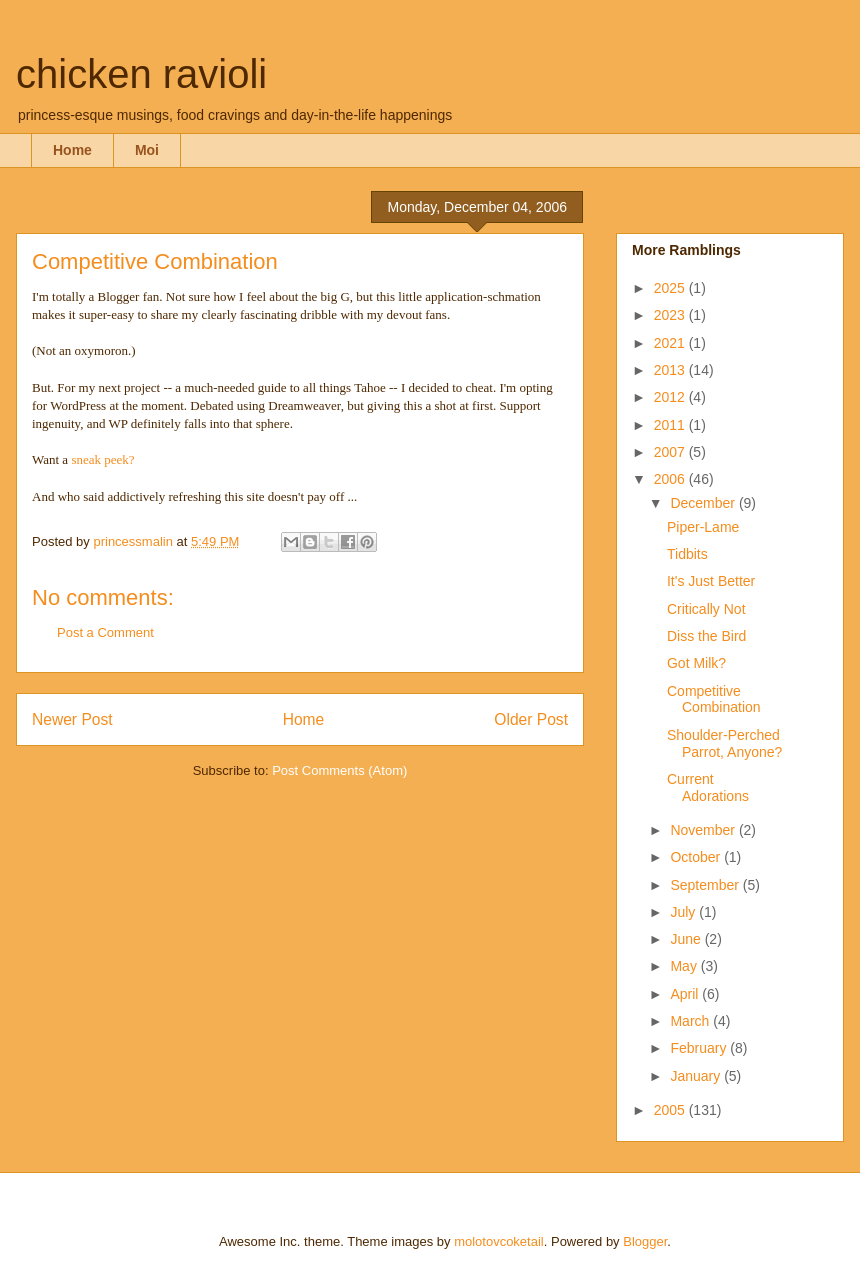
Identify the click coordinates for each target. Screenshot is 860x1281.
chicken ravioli (141, 74)
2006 (671, 479)
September (706, 885)
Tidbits (687, 554)
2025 (671, 288)
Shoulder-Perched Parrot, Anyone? (724, 743)
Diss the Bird (706, 636)
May (685, 966)
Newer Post (72, 719)
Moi (147, 150)
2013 (671, 370)
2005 (671, 1110)
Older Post (531, 719)
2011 (671, 425)
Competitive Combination (714, 699)
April (686, 994)
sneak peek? (102, 459)
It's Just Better (711, 581)
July (684, 912)
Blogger (645, 1241)
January (697, 1076)
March (691, 1021)
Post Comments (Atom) (339, 770)
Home (72, 150)
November (704, 830)
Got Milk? (696, 663)
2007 (671, 452)
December (704, 503)
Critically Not (706, 609)
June (687, 939)
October (697, 857)
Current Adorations (708, 787)
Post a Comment (105, 632)
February (700, 1048)
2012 (671, 397)
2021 (671, 343)
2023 (671, 315)
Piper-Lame (703, 527)
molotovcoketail (499, 1241)
